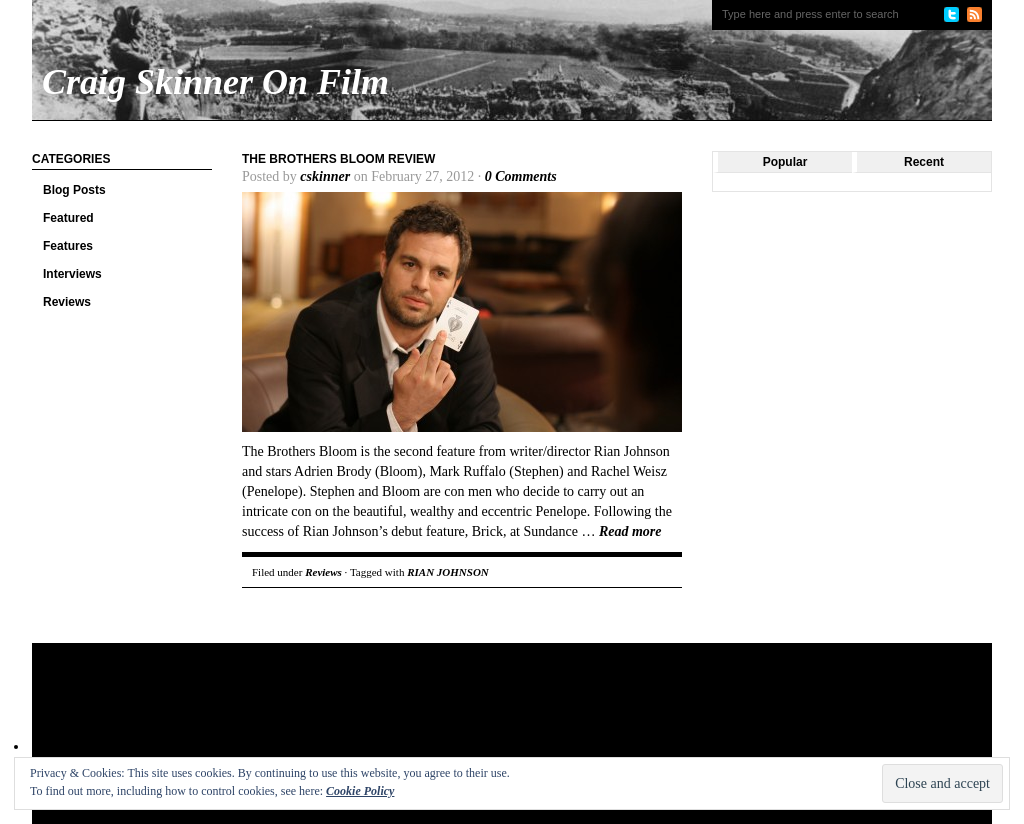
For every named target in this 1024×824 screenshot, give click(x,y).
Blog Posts (74, 190)
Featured (68, 218)
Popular (785, 162)
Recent (924, 162)
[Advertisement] (416, 708)
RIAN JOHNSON (448, 572)
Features (68, 246)
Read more (630, 531)
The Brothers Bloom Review (338, 159)
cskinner (325, 176)
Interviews (72, 274)
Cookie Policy (360, 791)
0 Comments (521, 176)
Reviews (67, 302)
